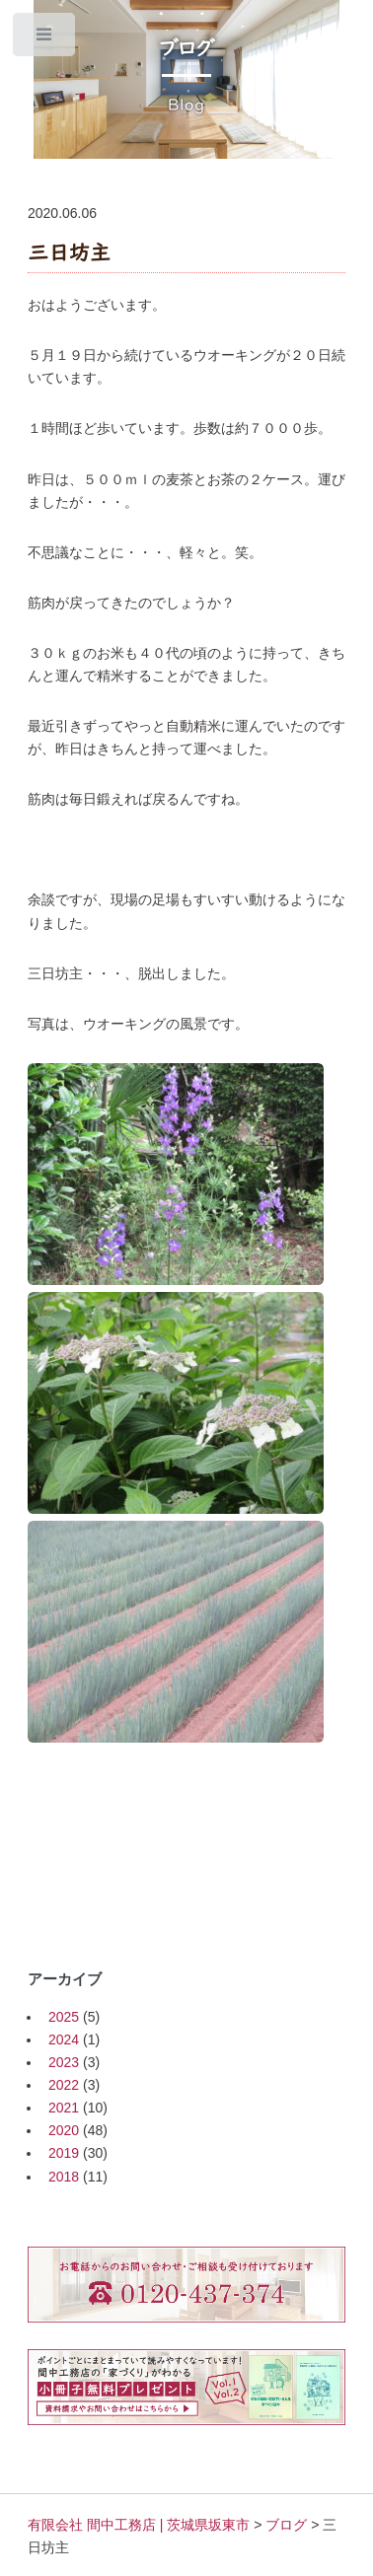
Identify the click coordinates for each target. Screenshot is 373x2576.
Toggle (45, 39)
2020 (63, 2130)
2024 (63, 2039)
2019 (63, 2153)
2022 (63, 2085)
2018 (63, 2176)
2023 (63, 2062)
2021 (63, 2107)
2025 (63, 2017)
